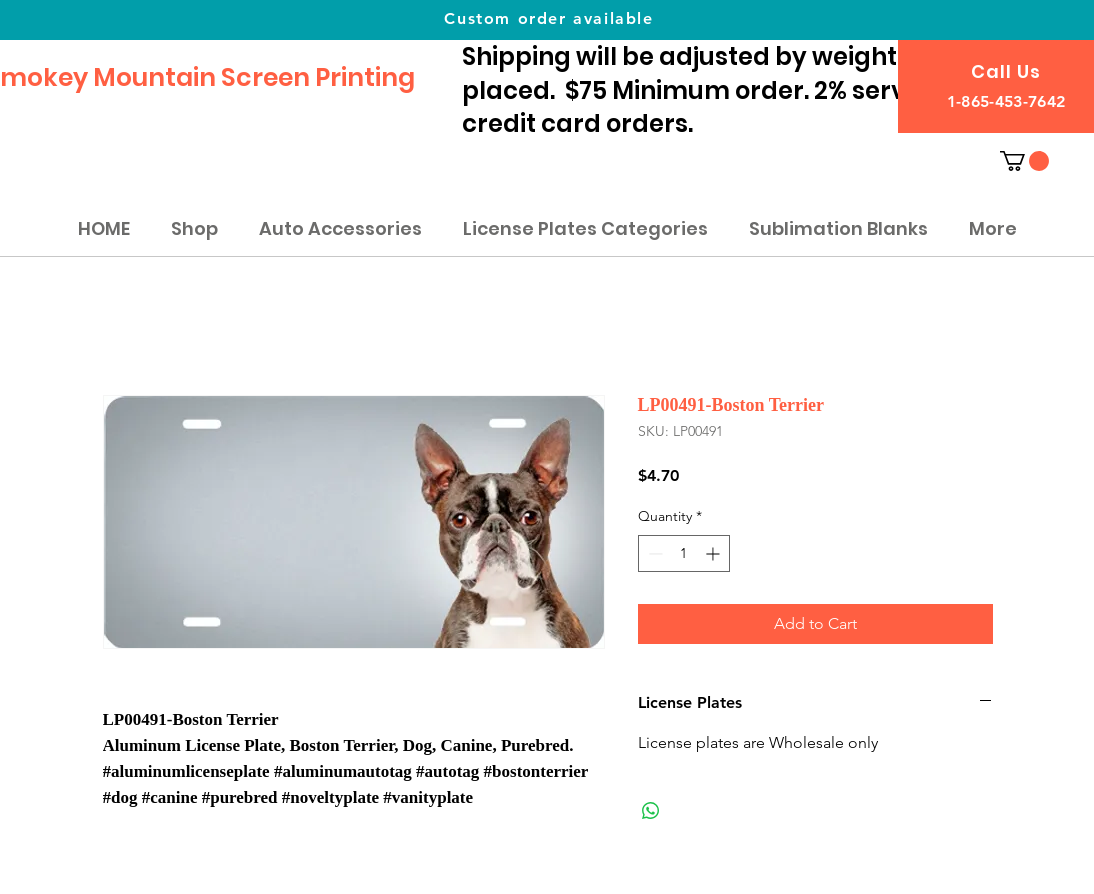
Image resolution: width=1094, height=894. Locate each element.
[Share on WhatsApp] (651, 811)
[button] (1024, 161)
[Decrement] (653, 553)
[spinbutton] (684, 553)
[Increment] (714, 553)
